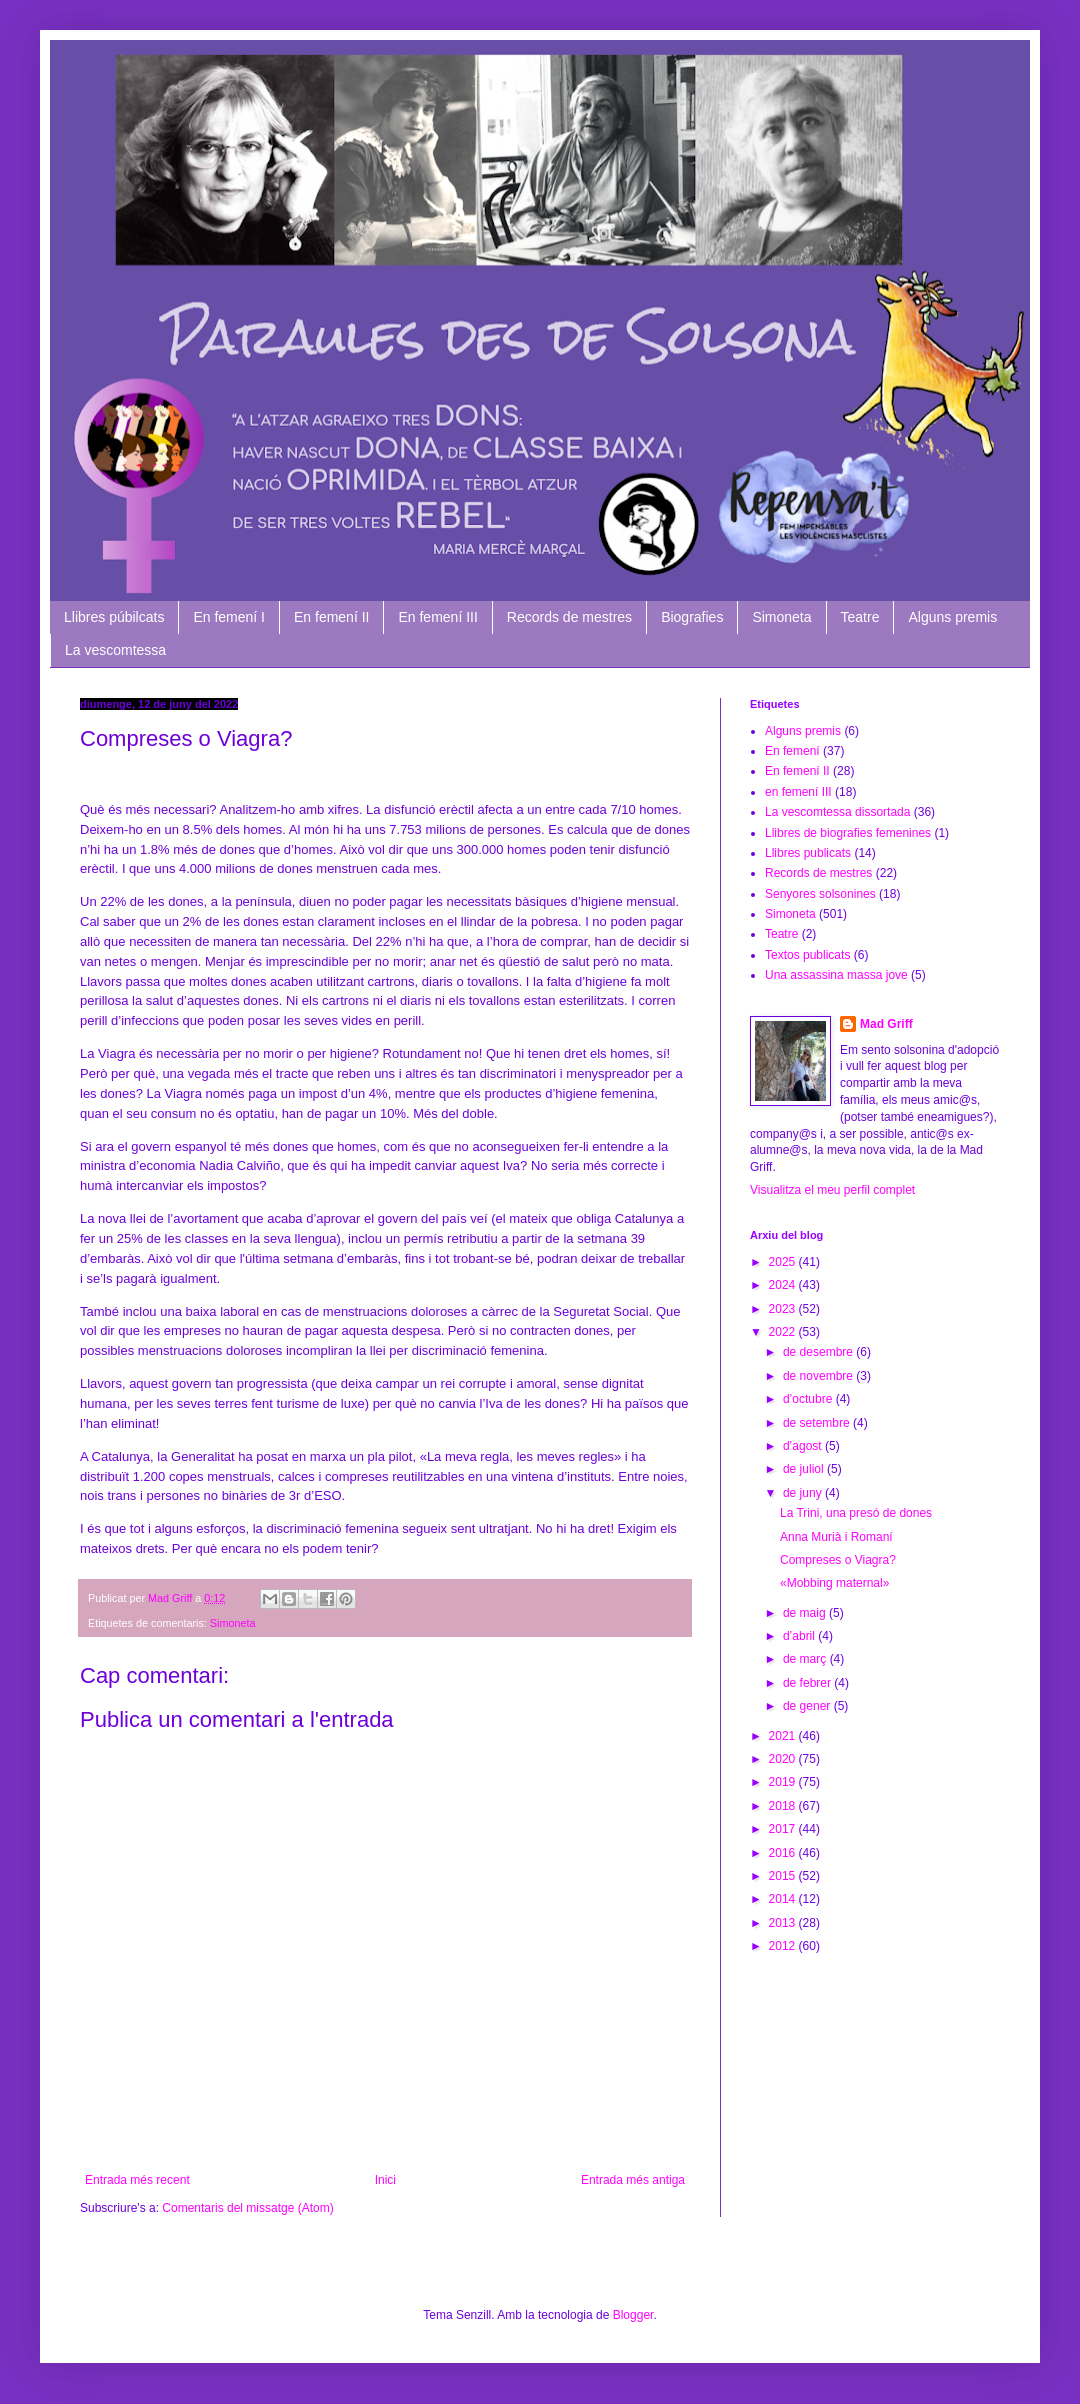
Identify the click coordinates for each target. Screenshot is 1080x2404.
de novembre (819, 1376)
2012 (784, 1946)
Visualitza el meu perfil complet (832, 1190)
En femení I (229, 617)
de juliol (805, 1469)
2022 (784, 1332)
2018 (784, 1806)
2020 (784, 1759)
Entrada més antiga (633, 2180)
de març (806, 1659)
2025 (784, 1262)
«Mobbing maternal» (834, 1583)
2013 (784, 1923)
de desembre (819, 1352)
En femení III (437, 617)
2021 (784, 1736)
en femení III (798, 792)
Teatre (860, 617)
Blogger (633, 2315)
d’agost (804, 1446)
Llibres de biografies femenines (848, 833)
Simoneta (781, 617)
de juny (804, 1493)
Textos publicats (807, 955)
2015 (784, 1876)
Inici (385, 2180)
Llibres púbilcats (114, 617)
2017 (784, 1829)
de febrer (808, 1683)
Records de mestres (569, 617)
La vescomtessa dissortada (837, 812)
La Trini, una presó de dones (856, 1513)
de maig (806, 1613)
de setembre (818, 1423)
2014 (784, 1899)
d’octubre (809, 1399)
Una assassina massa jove (836, 975)
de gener (808, 1706)
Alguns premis (952, 617)
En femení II (331, 617)
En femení (792, 751)
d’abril (800, 1636)
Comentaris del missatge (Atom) (247, 2208)
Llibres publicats (808, 853)
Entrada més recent (137, 2180)
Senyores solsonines (820, 894)
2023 (784, 1309)
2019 (784, 1782)
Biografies (692, 617)
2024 (784, 1285)
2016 (784, 1853)
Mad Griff (886, 1024)
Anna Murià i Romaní (836, 1537)
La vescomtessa (115, 650)
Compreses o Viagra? (838, 1560)
